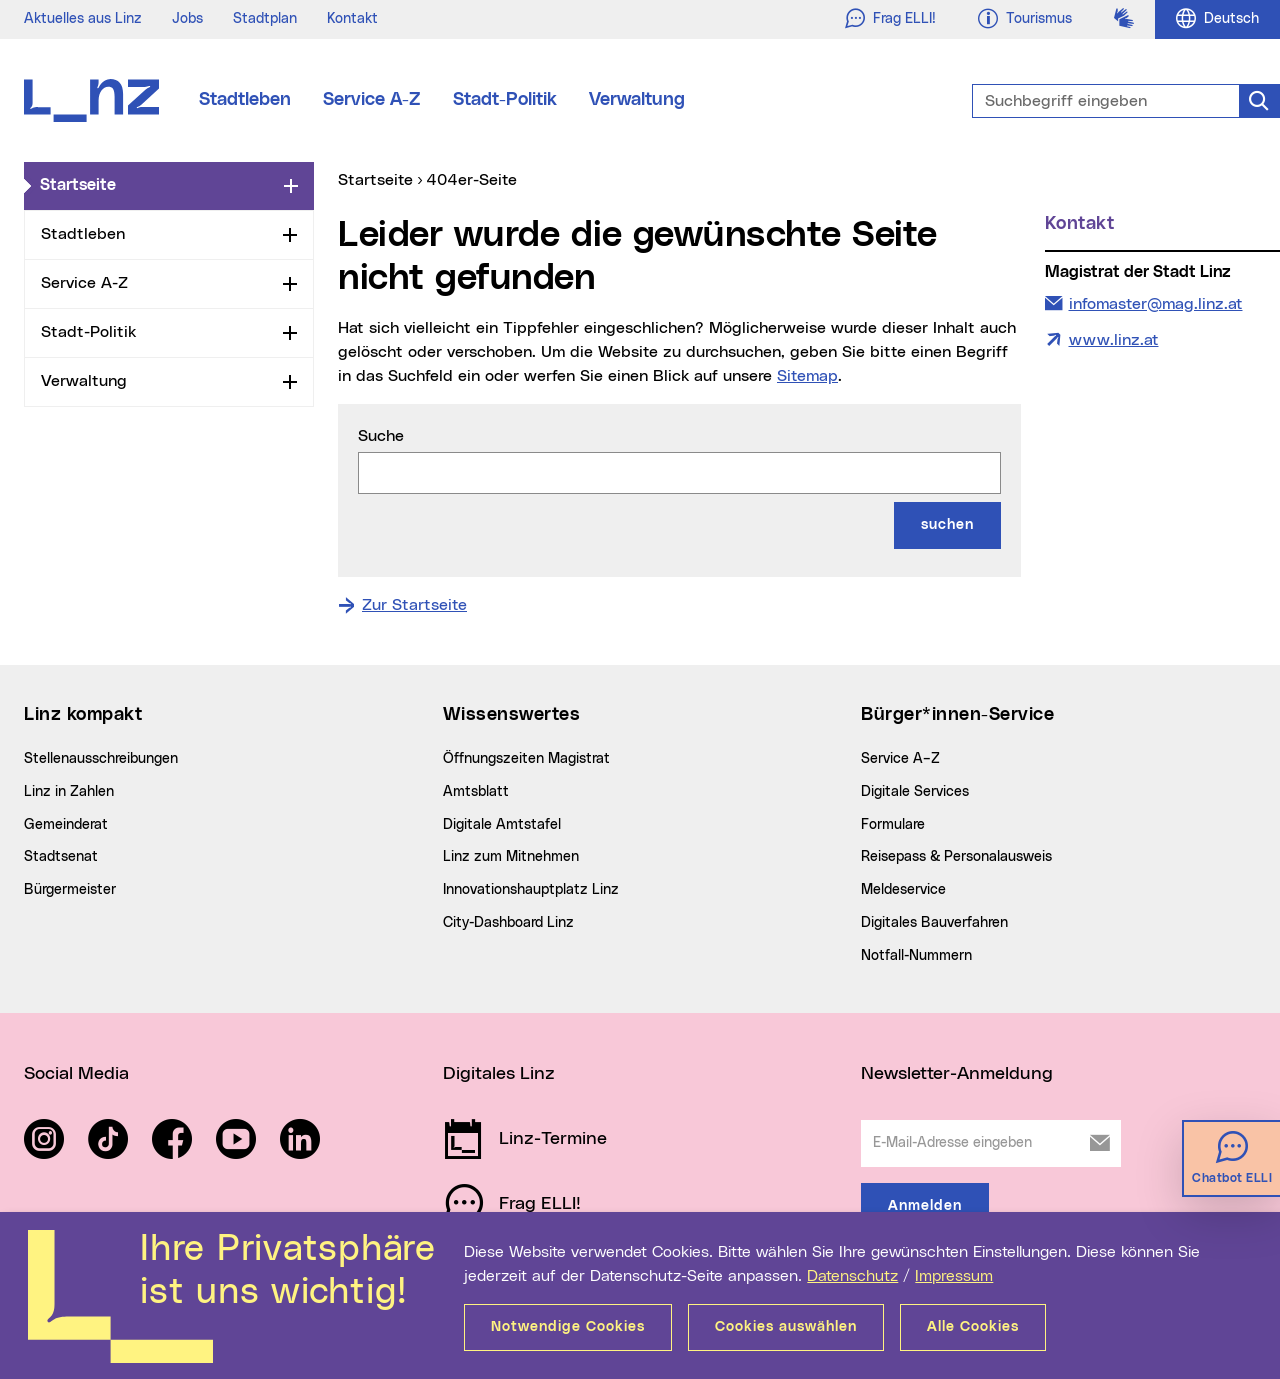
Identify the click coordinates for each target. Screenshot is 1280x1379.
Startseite (158, 184)
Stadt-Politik (505, 100)
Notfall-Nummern (916, 956)
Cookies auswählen (786, 1327)
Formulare (893, 825)
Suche (381, 436)
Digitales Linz (499, 1074)
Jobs (187, 19)
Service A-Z (372, 100)
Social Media (76, 1074)
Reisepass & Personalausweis (956, 857)
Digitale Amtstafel (502, 825)
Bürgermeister (70, 890)
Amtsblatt (476, 792)
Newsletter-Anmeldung (957, 1074)
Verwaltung (637, 100)
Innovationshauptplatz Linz (531, 890)
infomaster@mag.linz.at (1155, 302)
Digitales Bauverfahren (934, 923)
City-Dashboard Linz (508, 923)
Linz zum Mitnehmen (511, 857)
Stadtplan (265, 19)
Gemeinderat (66, 825)
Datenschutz (852, 1276)
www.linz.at (1114, 340)
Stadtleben (245, 100)
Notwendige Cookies (568, 1327)
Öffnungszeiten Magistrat (526, 759)
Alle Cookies (973, 1327)
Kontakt (352, 19)
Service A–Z (900, 759)
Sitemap (807, 376)
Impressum (954, 1276)
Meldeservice (903, 890)
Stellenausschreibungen (101, 759)
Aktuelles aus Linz (83, 19)
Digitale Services (915, 792)
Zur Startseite (414, 605)
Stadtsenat (61, 857)
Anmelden (925, 1206)
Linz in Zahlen (69, 792)
